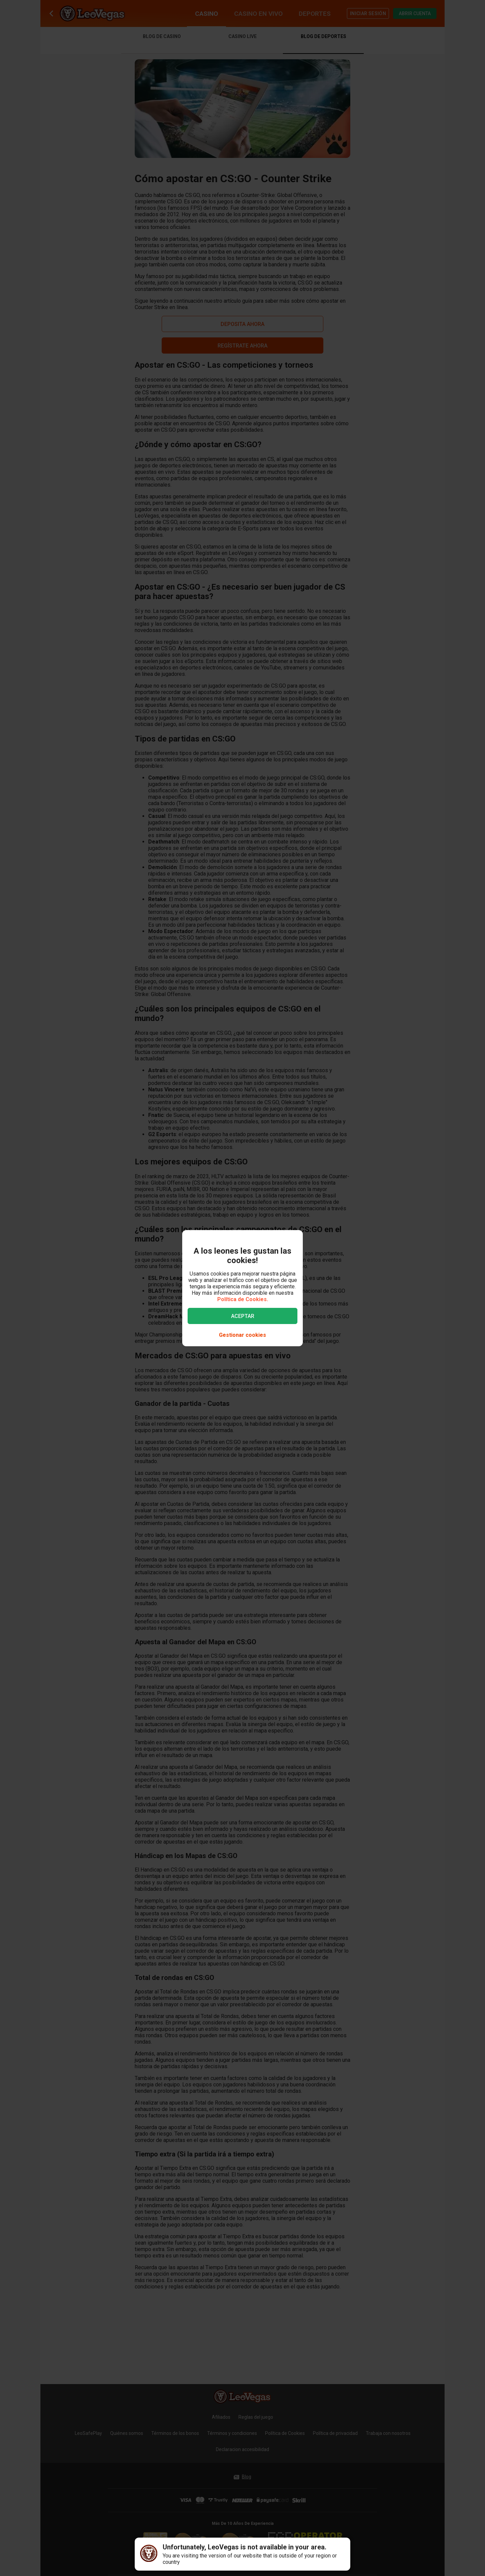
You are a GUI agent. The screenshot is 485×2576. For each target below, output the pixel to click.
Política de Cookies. (242, 1299)
